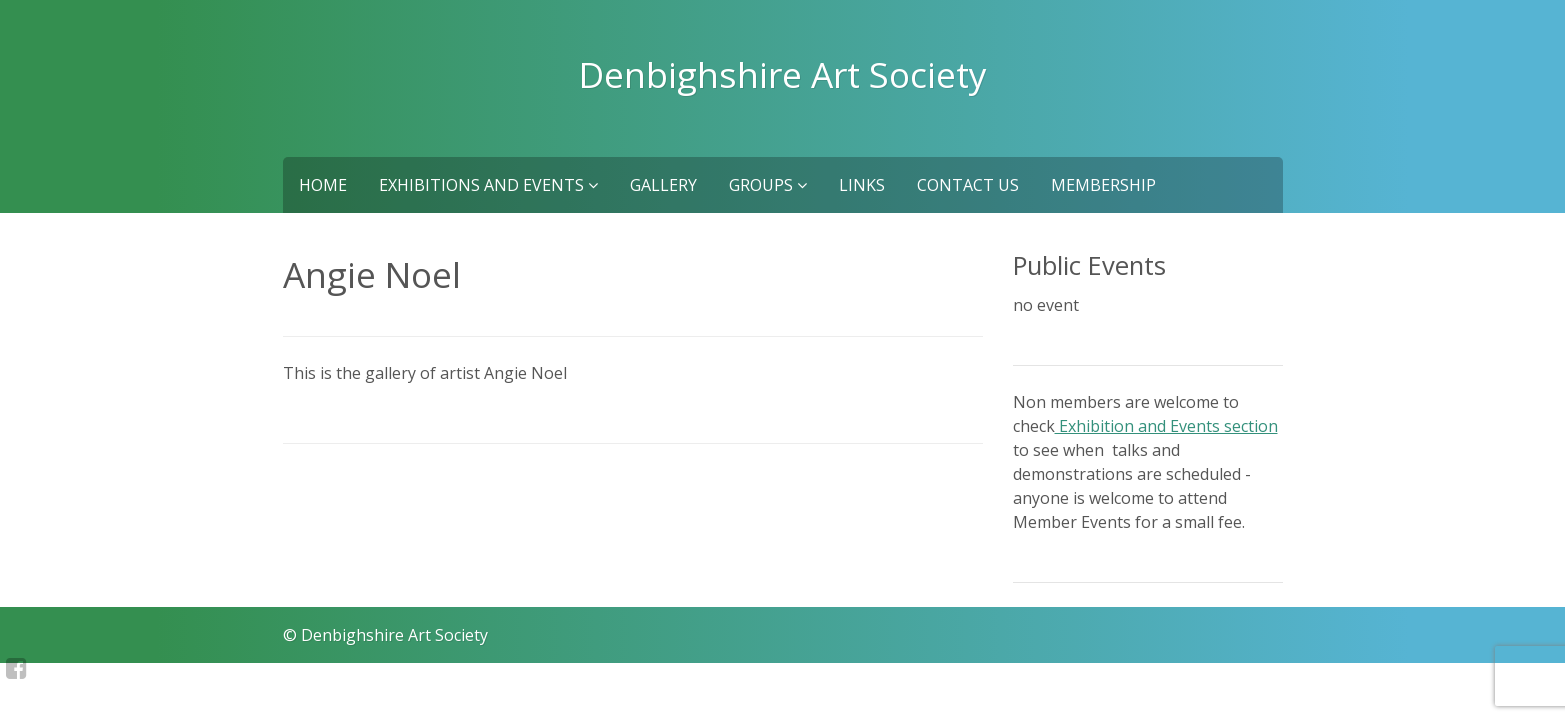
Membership (1103, 185)
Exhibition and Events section (1166, 426)
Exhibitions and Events (488, 185)
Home (323, 185)
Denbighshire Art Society (783, 74)
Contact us (968, 185)
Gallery (663, 185)
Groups (768, 185)
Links (862, 185)
